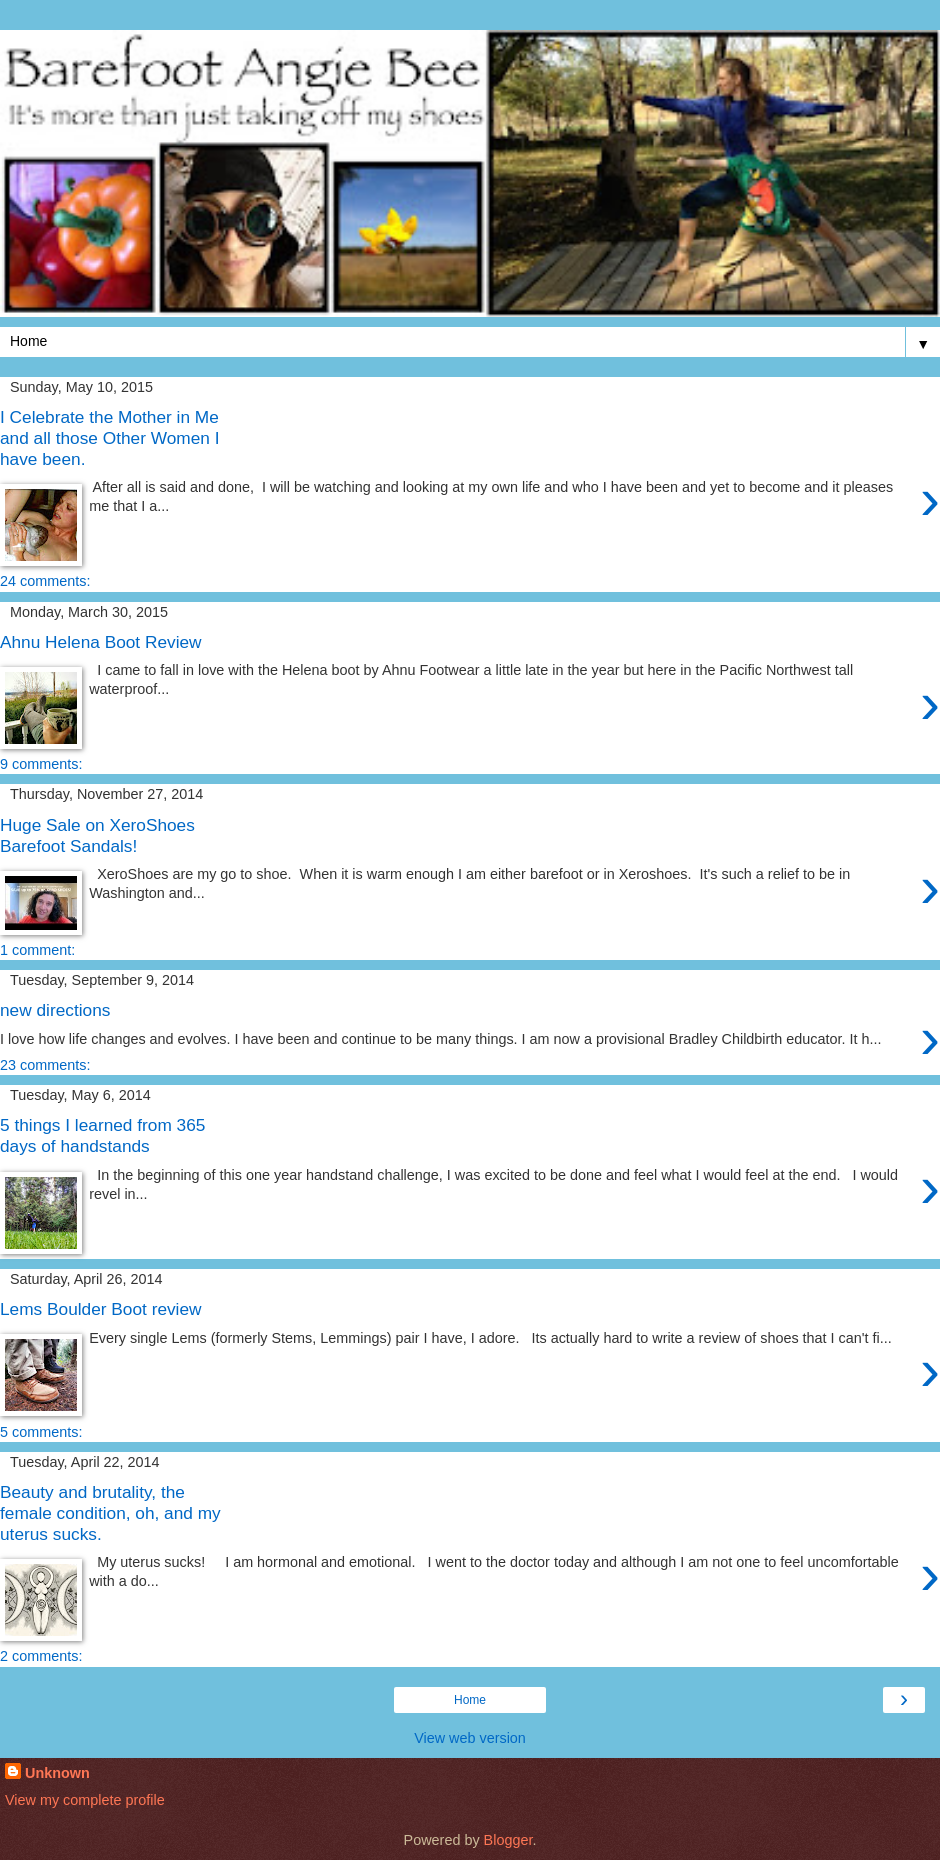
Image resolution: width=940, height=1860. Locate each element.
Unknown (57, 1773)
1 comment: (37, 950)
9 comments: (41, 764)
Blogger (508, 1840)
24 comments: (45, 581)
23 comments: (45, 1065)
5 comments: (41, 1432)
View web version (470, 1738)
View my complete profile (85, 1800)
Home (470, 1700)
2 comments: (41, 1656)
